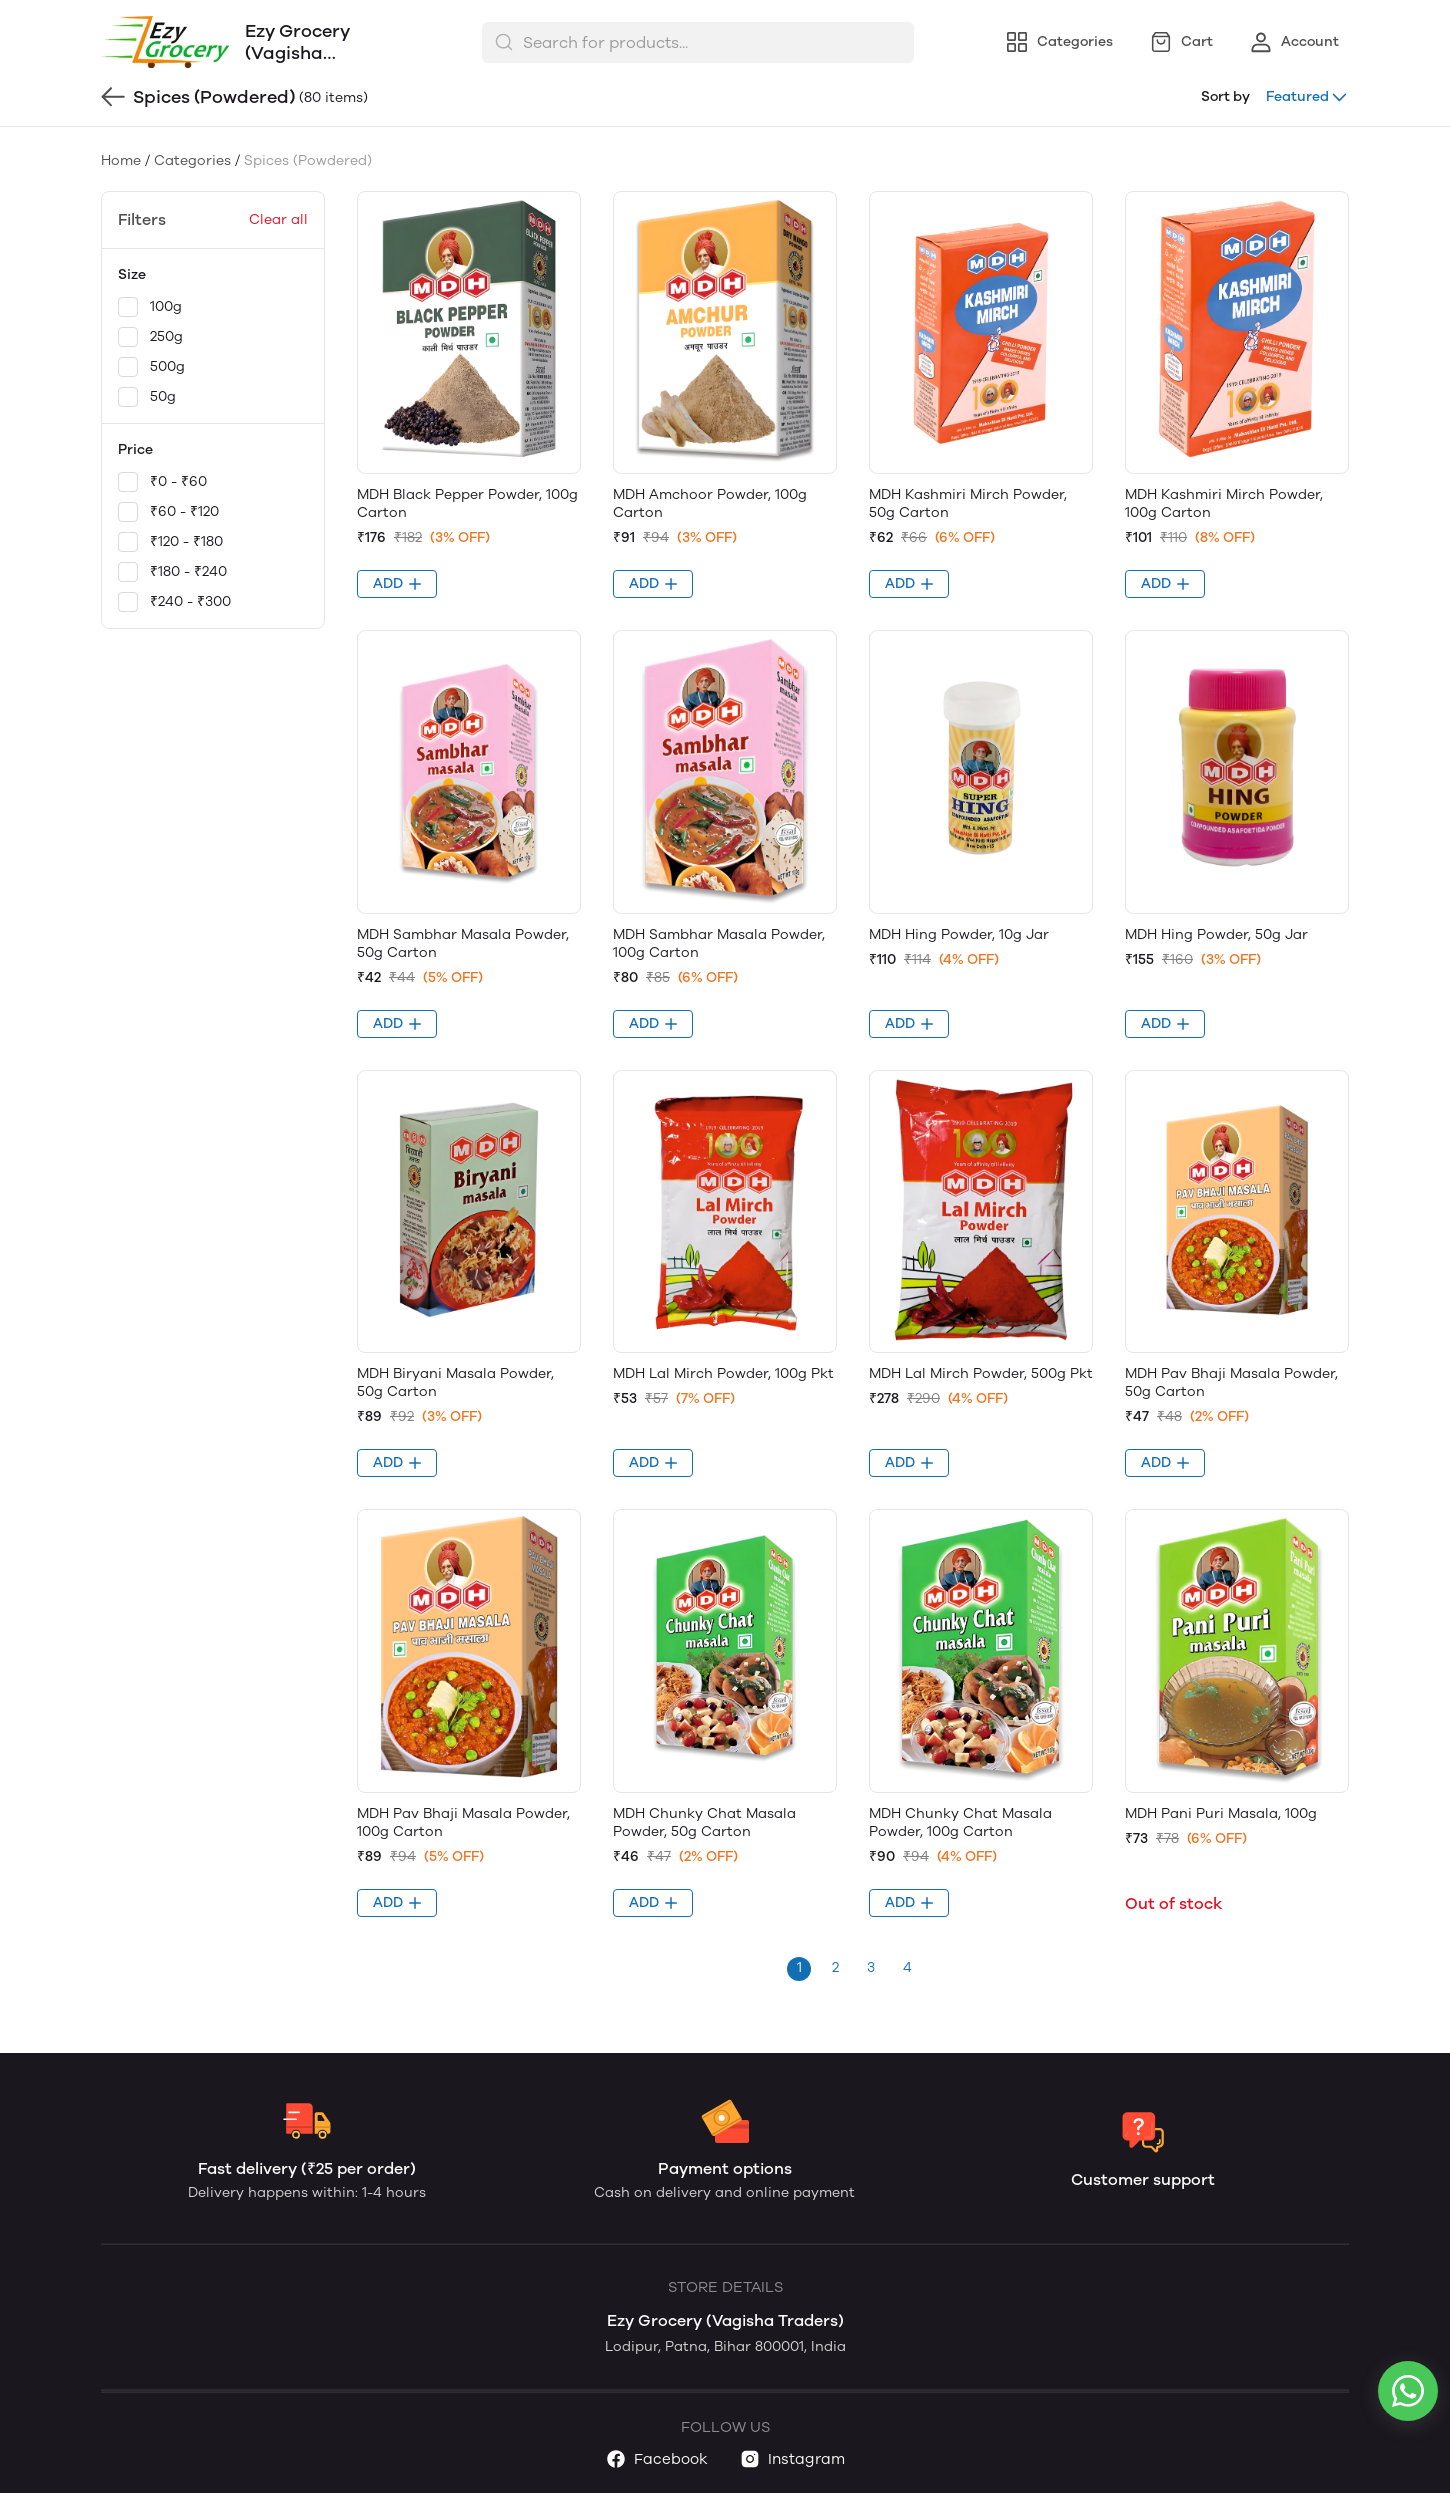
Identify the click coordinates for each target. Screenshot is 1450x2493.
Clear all (278, 219)
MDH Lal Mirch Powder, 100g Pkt (723, 1373)
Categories (192, 160)
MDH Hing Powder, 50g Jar (1216, 934)
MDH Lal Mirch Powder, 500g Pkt (981, 1373)
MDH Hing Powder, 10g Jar (959, 934)
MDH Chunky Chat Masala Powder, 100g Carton (960, 1822)
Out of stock (1173, 1903)
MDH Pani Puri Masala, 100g (1221, 1813)
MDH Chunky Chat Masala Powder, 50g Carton (704, 1822)
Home (121, 160)
